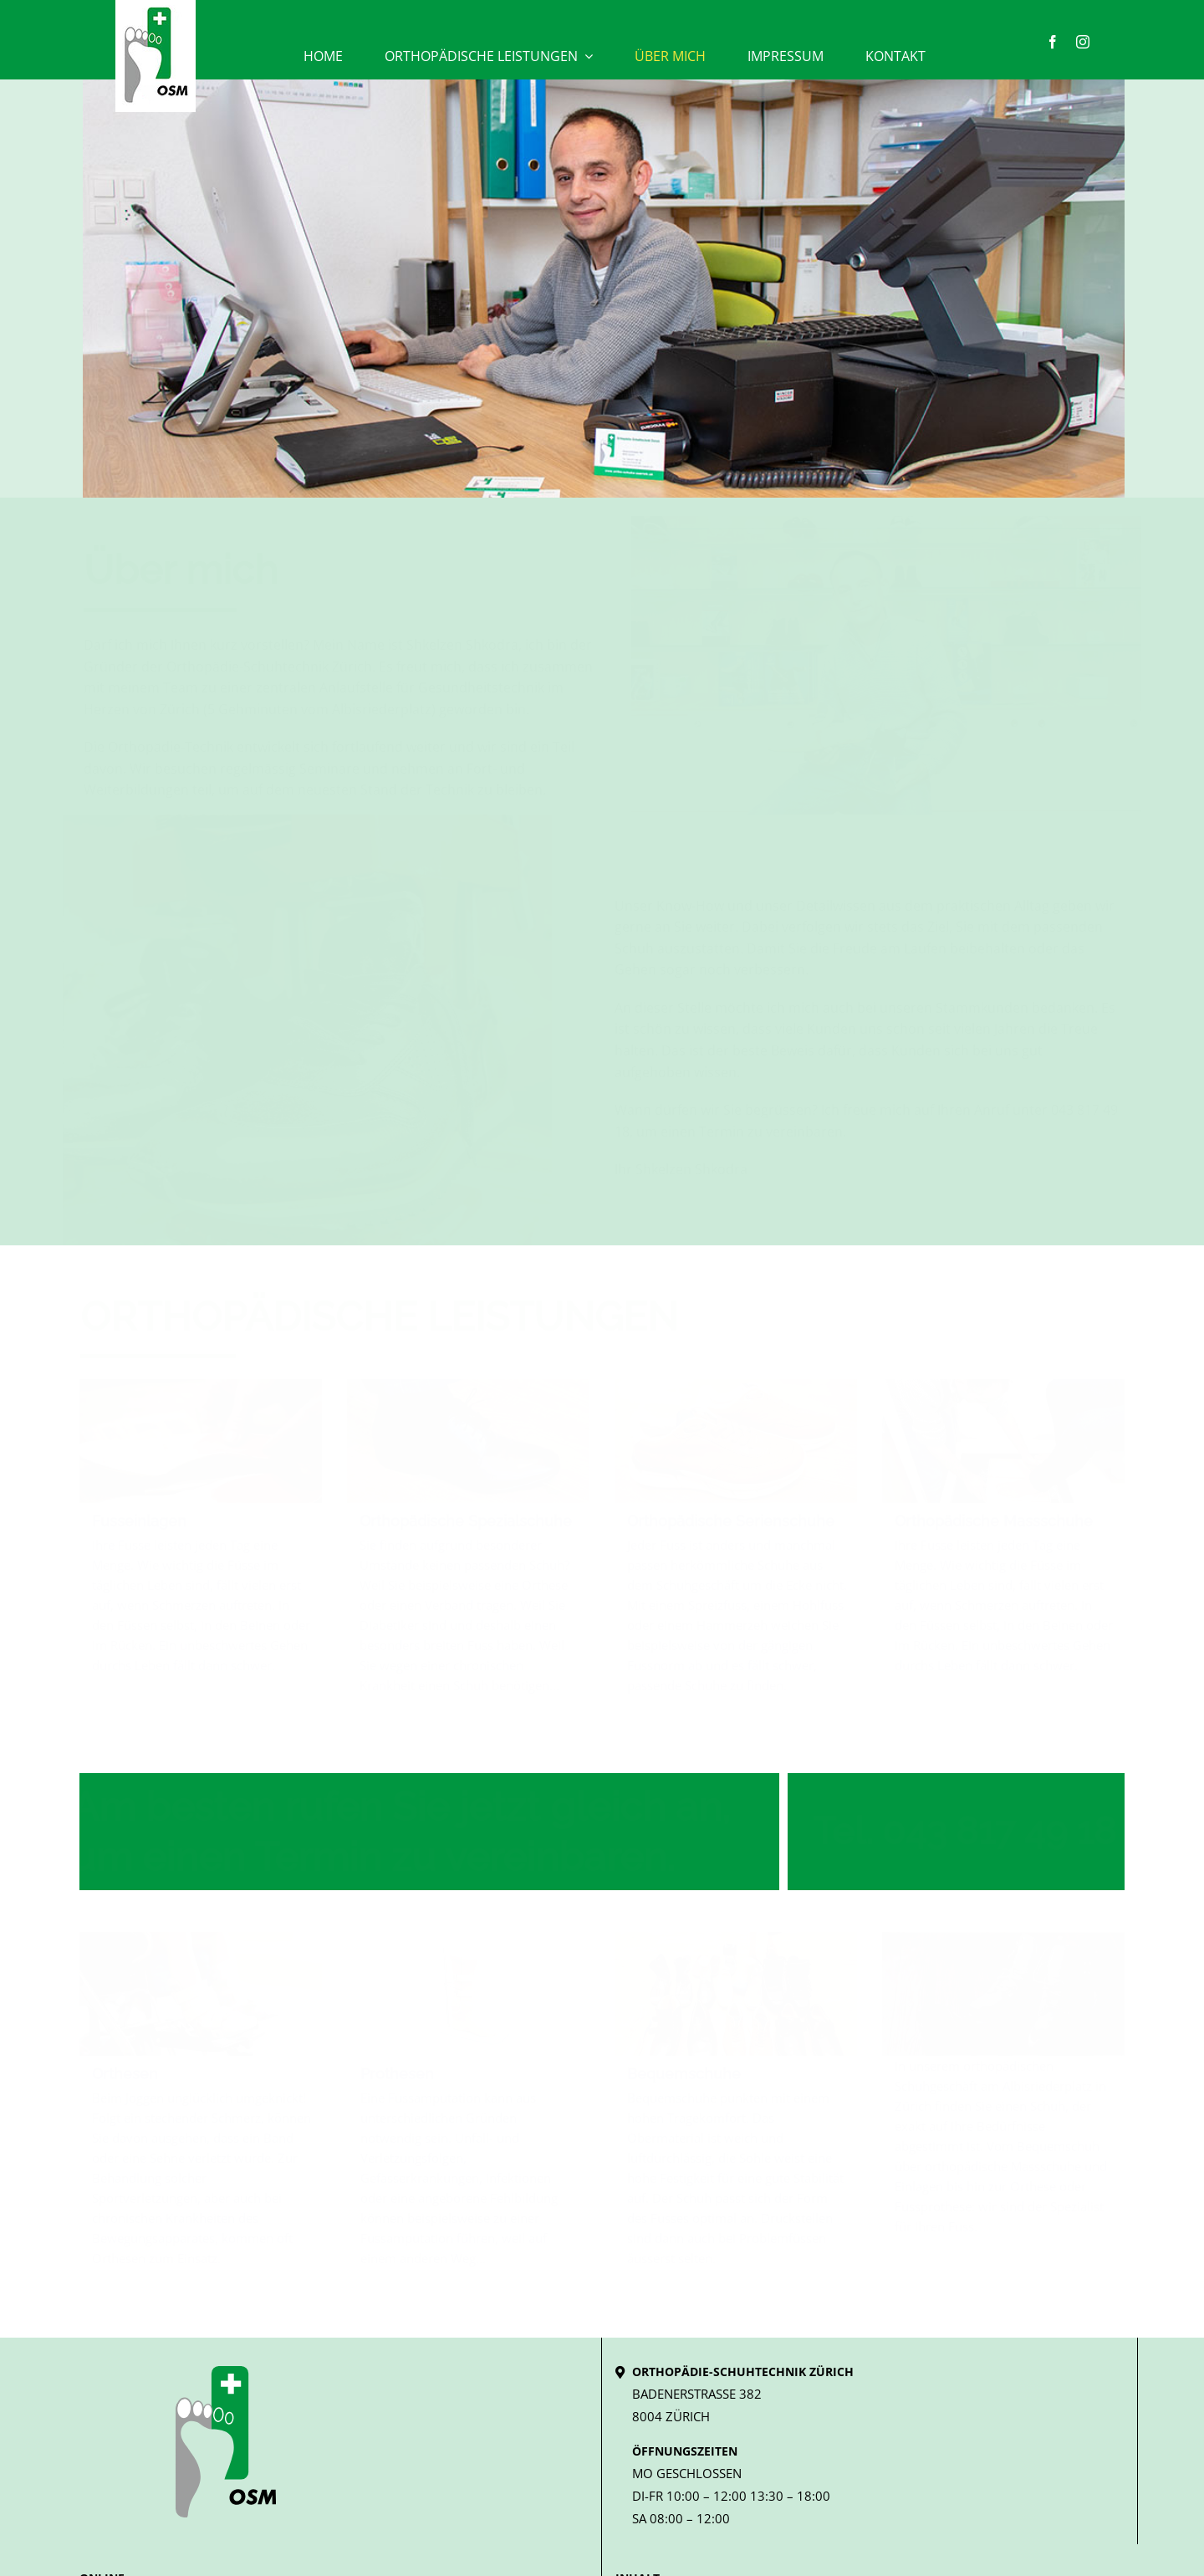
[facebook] (1052, 42)
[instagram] (1082, 42)
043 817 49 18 (992, 1831)
